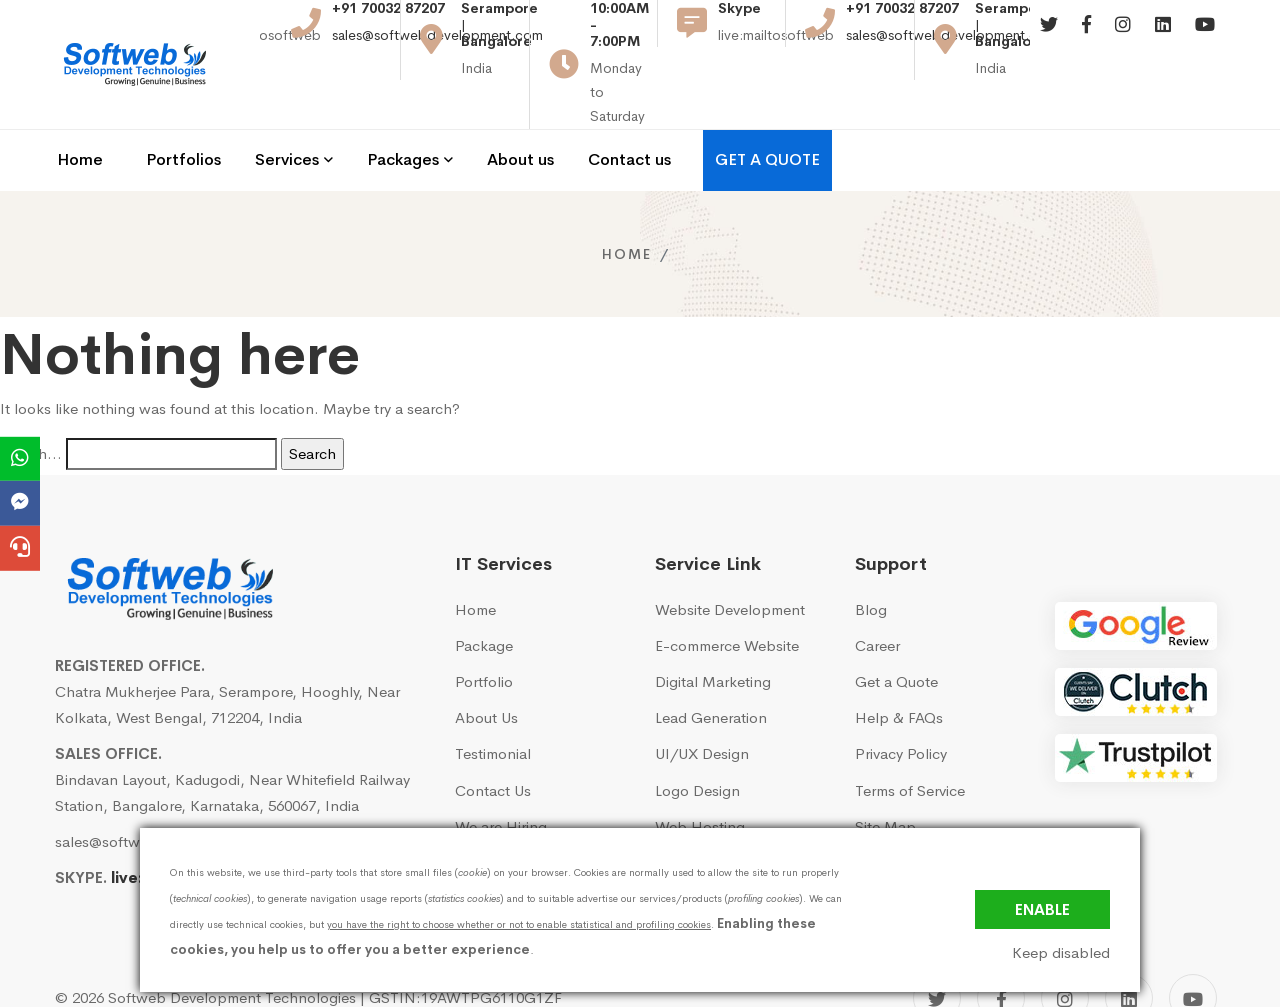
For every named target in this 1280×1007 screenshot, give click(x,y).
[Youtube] (1205, 39)
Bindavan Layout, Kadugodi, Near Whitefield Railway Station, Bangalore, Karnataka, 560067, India (232, 738)
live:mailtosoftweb (183, 824)
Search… (31, 399)
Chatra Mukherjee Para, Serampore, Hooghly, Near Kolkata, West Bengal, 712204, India (227, 650)
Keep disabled (1061, 953)
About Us (486, 664)
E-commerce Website (727, 592)
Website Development (730, 555)
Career (877, 592)
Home (627, 200)
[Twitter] (1049, 39)
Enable (1042, 909)
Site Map (885, 772)
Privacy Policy (901, 700)
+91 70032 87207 (388, 22)
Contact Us (493, 736)
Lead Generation (711, 664)
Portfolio (484, 628)
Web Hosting (700, 772)
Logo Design (697, 736)
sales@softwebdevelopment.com (437, 49)
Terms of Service (910, 736)
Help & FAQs (899, 664)
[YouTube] (1193, 945)
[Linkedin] (1163, 39)
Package (484, 592)
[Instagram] (1123, 39)
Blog (871, 555)
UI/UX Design (702, 700)
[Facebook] (1086, 39)
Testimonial (493, 700)
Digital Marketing (713, 628)
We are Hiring (501, 772)
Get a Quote (896, 628)
